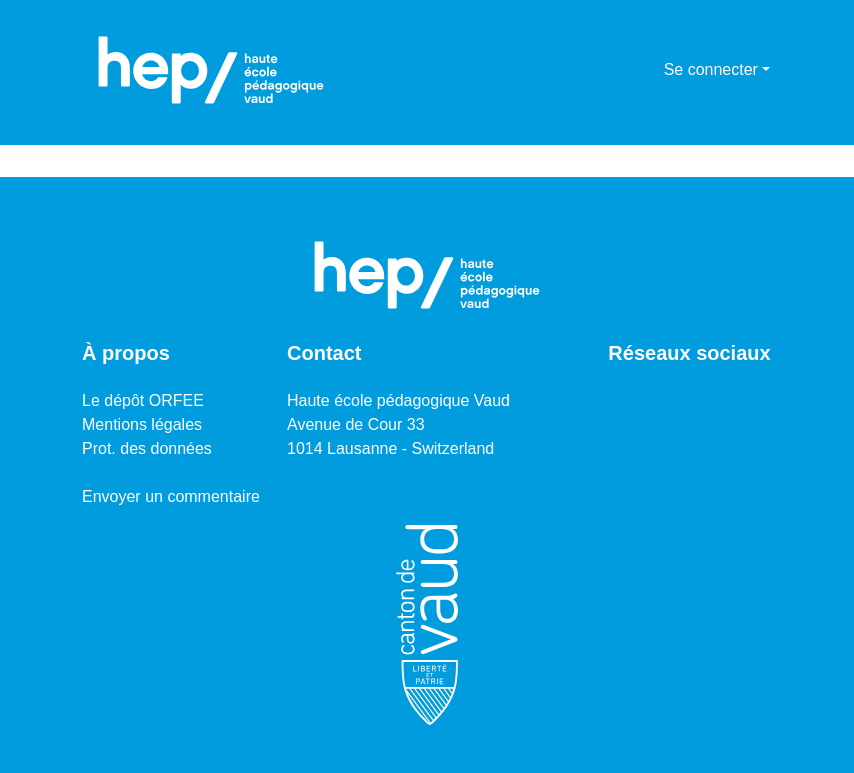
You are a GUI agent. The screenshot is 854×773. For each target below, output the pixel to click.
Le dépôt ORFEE (143, 400)
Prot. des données (147, 448)
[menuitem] (645, 70)
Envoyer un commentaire (171, 496)
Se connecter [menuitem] (711, 69)
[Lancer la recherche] (616, 70)
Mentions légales (142, 424)
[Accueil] (211, 70)
